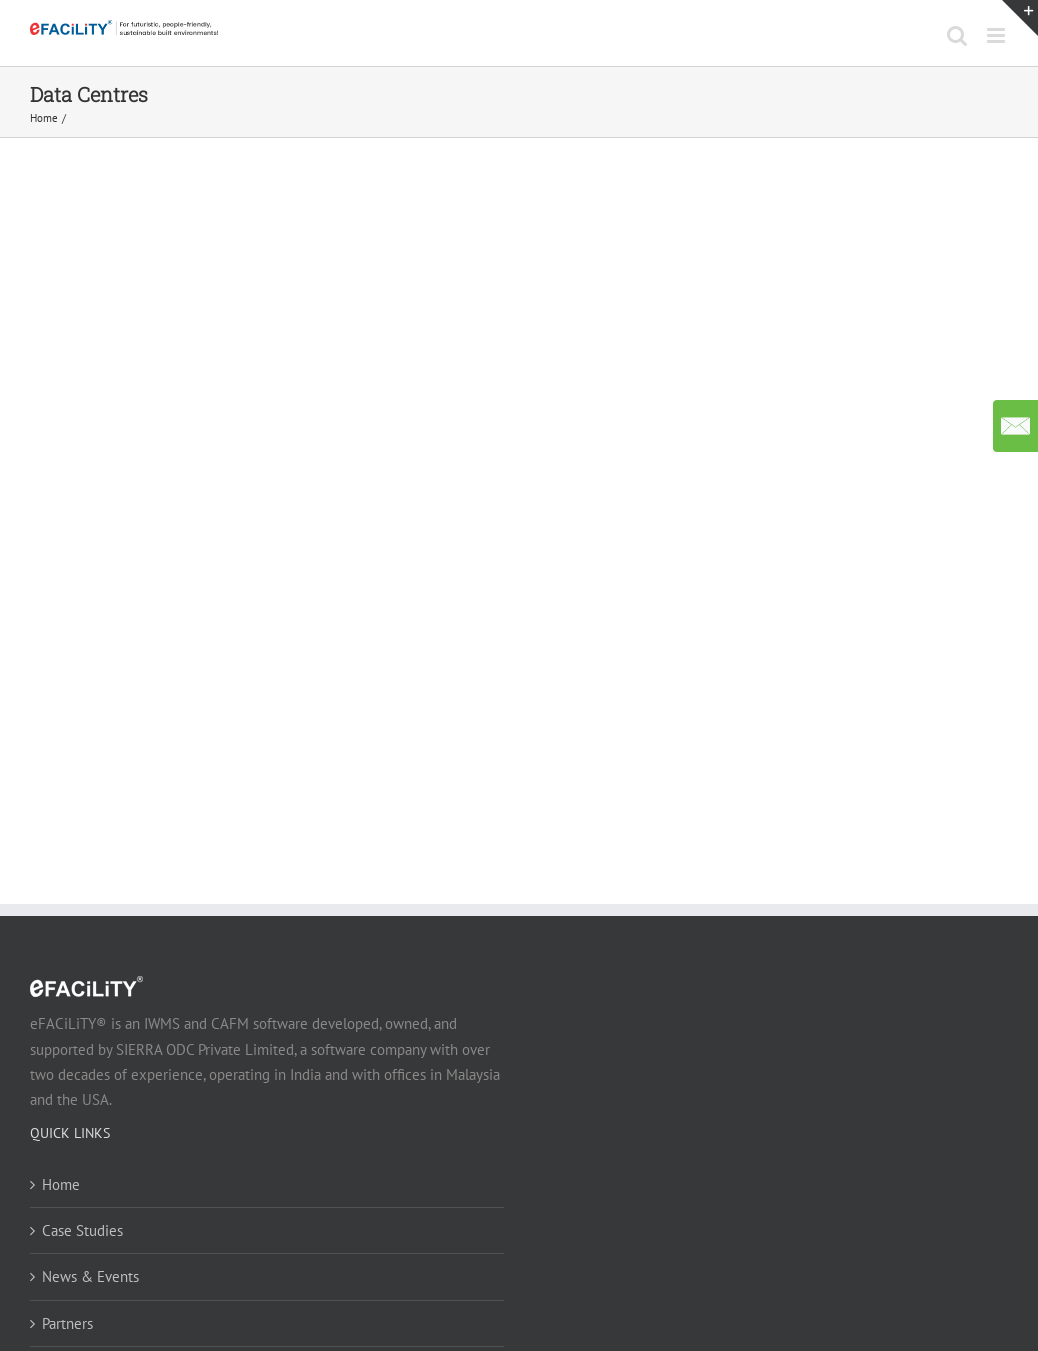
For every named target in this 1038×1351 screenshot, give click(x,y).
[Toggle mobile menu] (997, 35)
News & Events (90, 1276)
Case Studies (82, 1230)
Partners (67, 1323)
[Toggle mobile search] (957, 35)
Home (61, 1184)
